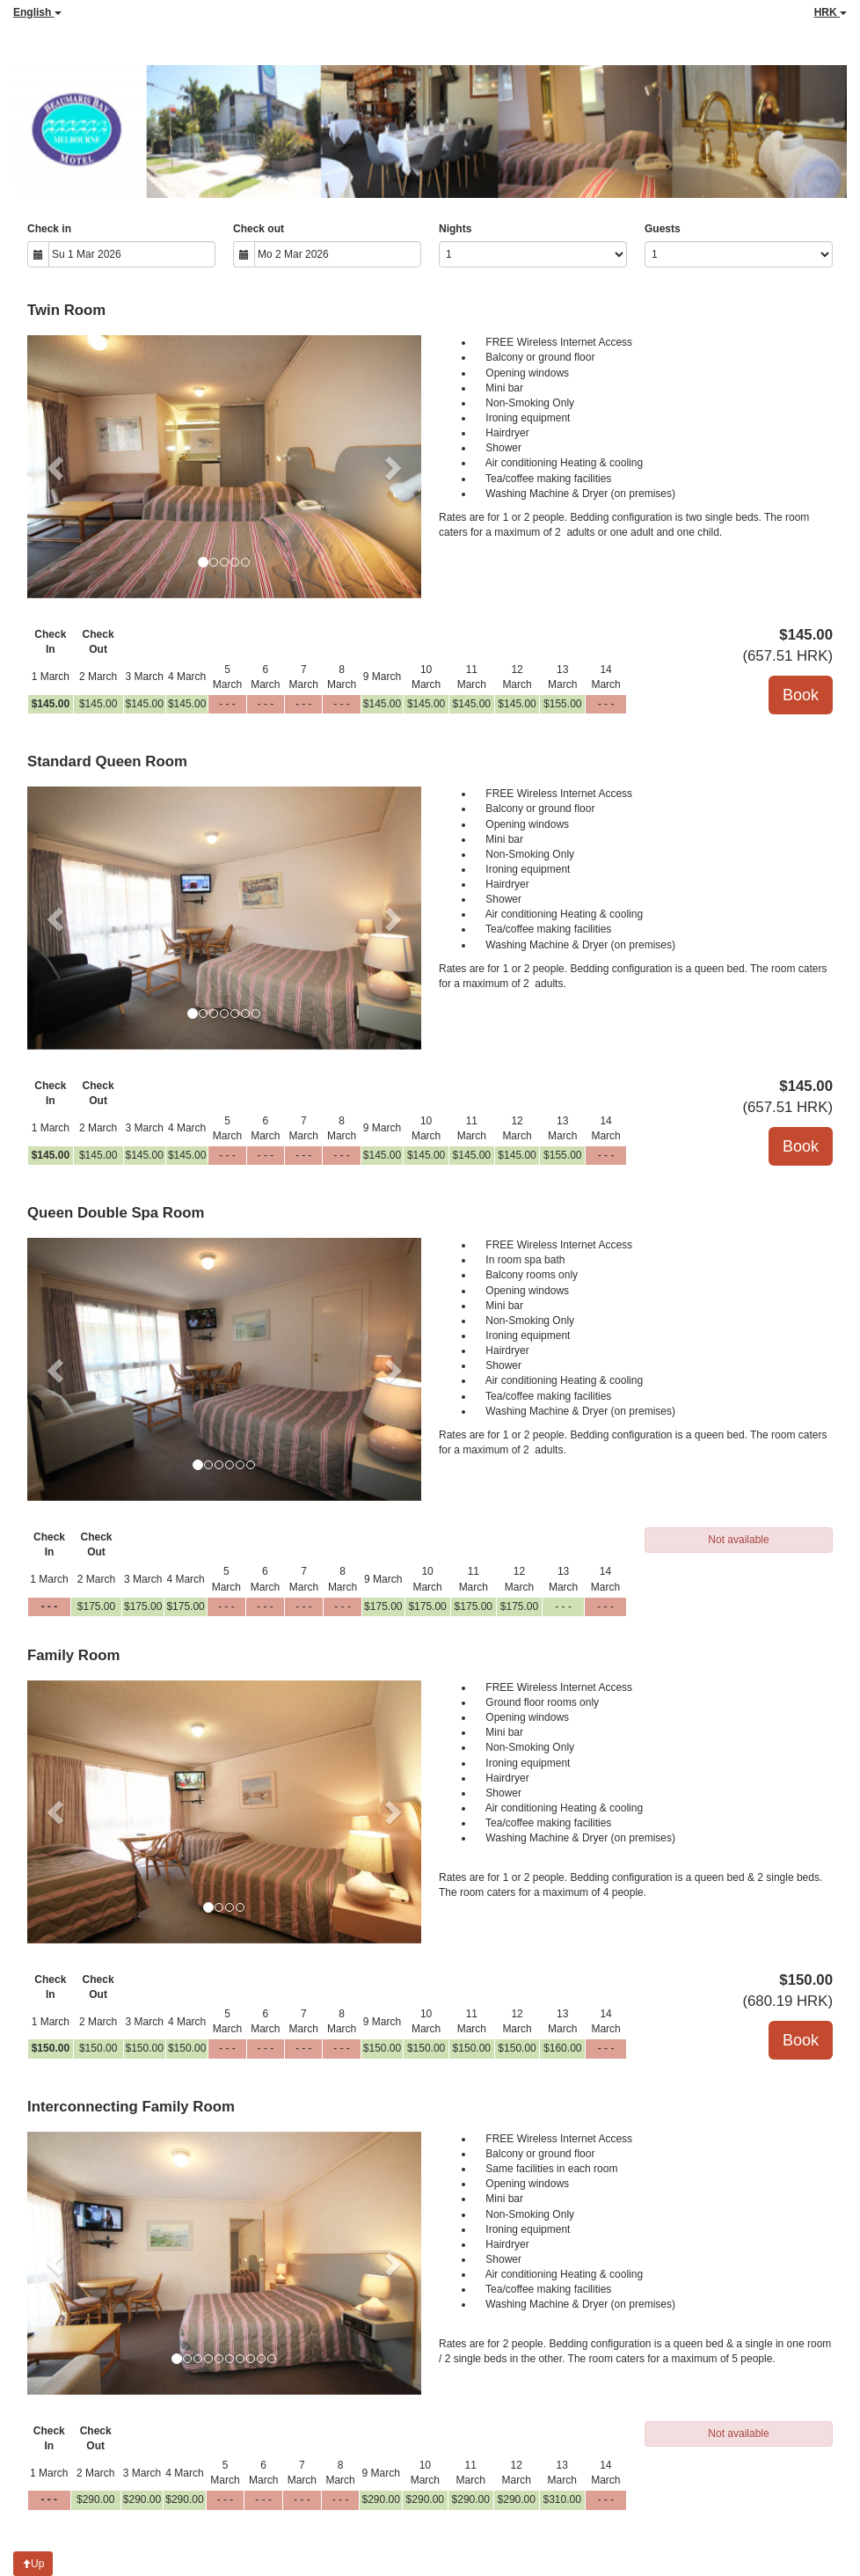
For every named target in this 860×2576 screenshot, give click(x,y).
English (37, 12)
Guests (663, 229)
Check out (258, 229)
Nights (455, 229)
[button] (56, 466)
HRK (830, 12)
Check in (49, 229)
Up (33, 2564)
